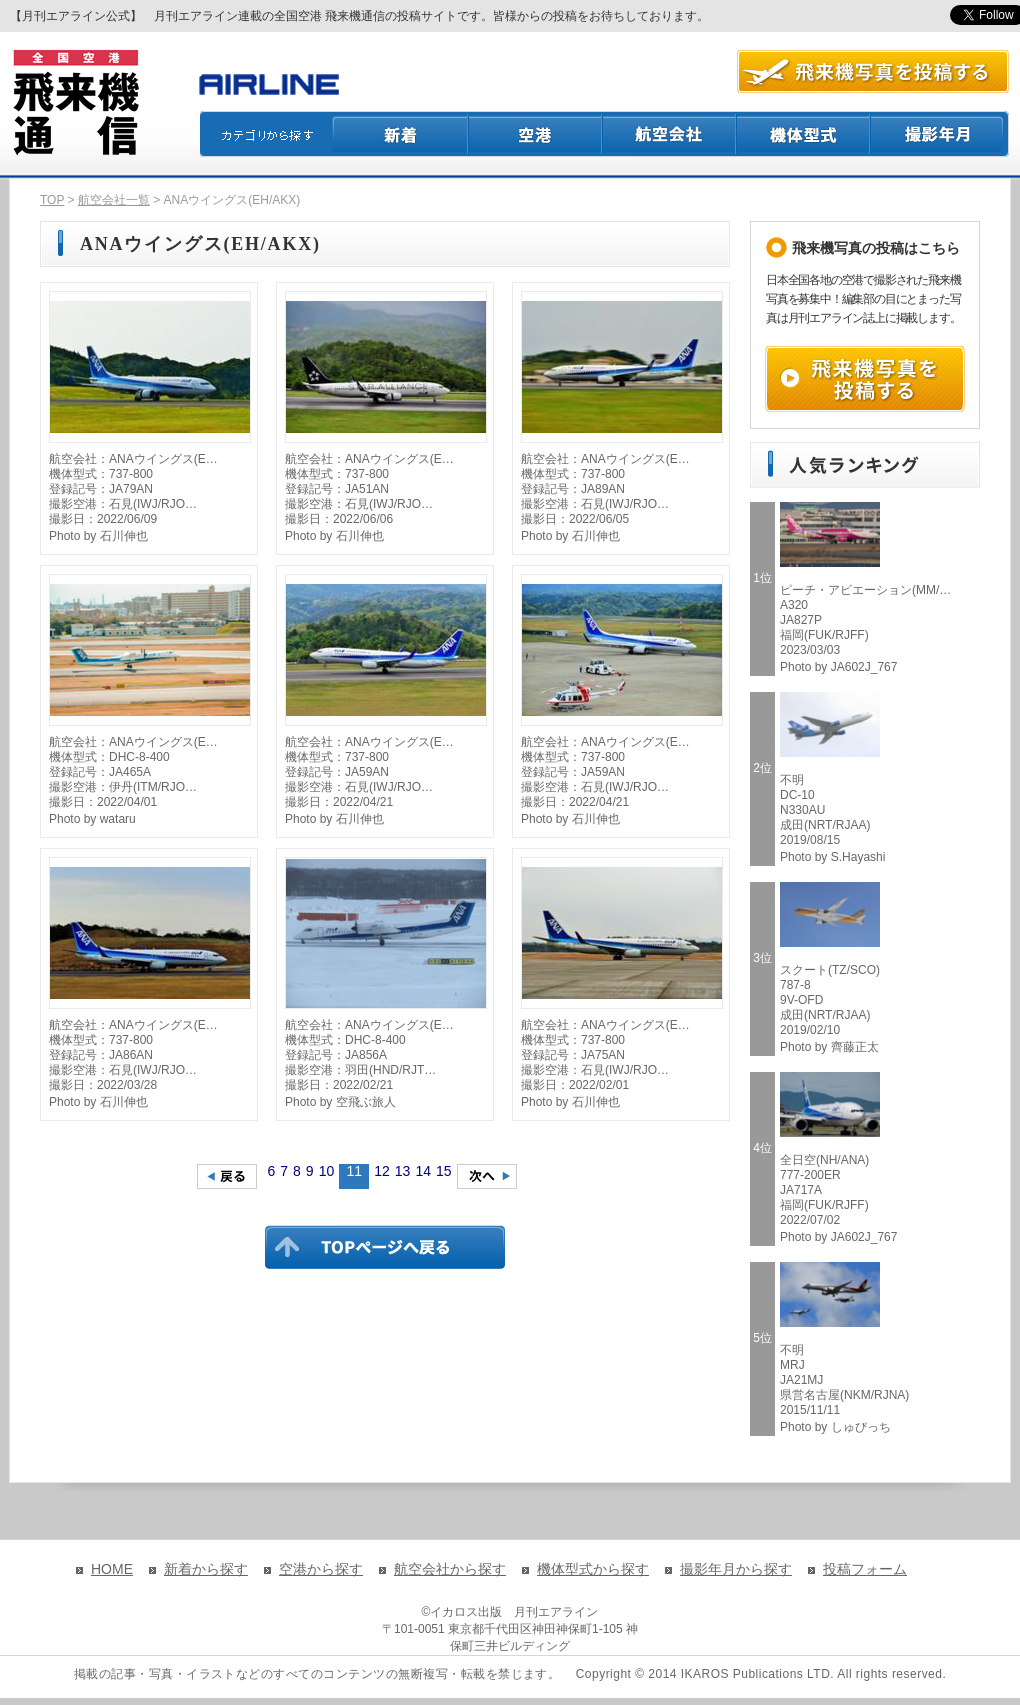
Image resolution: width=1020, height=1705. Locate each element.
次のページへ (487, 1176)
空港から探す (321, 1569)
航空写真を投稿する (873, 71)
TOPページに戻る (385, 1247)
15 (444, 1171)
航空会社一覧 (114, 200)
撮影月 (940, 134)
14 (423, 1171)
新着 (400, 134)
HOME (112, 1569)
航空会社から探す (450, 1569)
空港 (536, 134)
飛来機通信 (75, 103)
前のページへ (227, 1176)
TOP (52, 200)
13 (403, 1171)
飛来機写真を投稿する (865, 379)
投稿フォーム (865, 1569)
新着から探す (206, 1569)
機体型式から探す (593, 1569)
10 (327, 1171)
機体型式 (804, 134)
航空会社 (670, 134)
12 (382, 1171)
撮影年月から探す (736, 1569)
